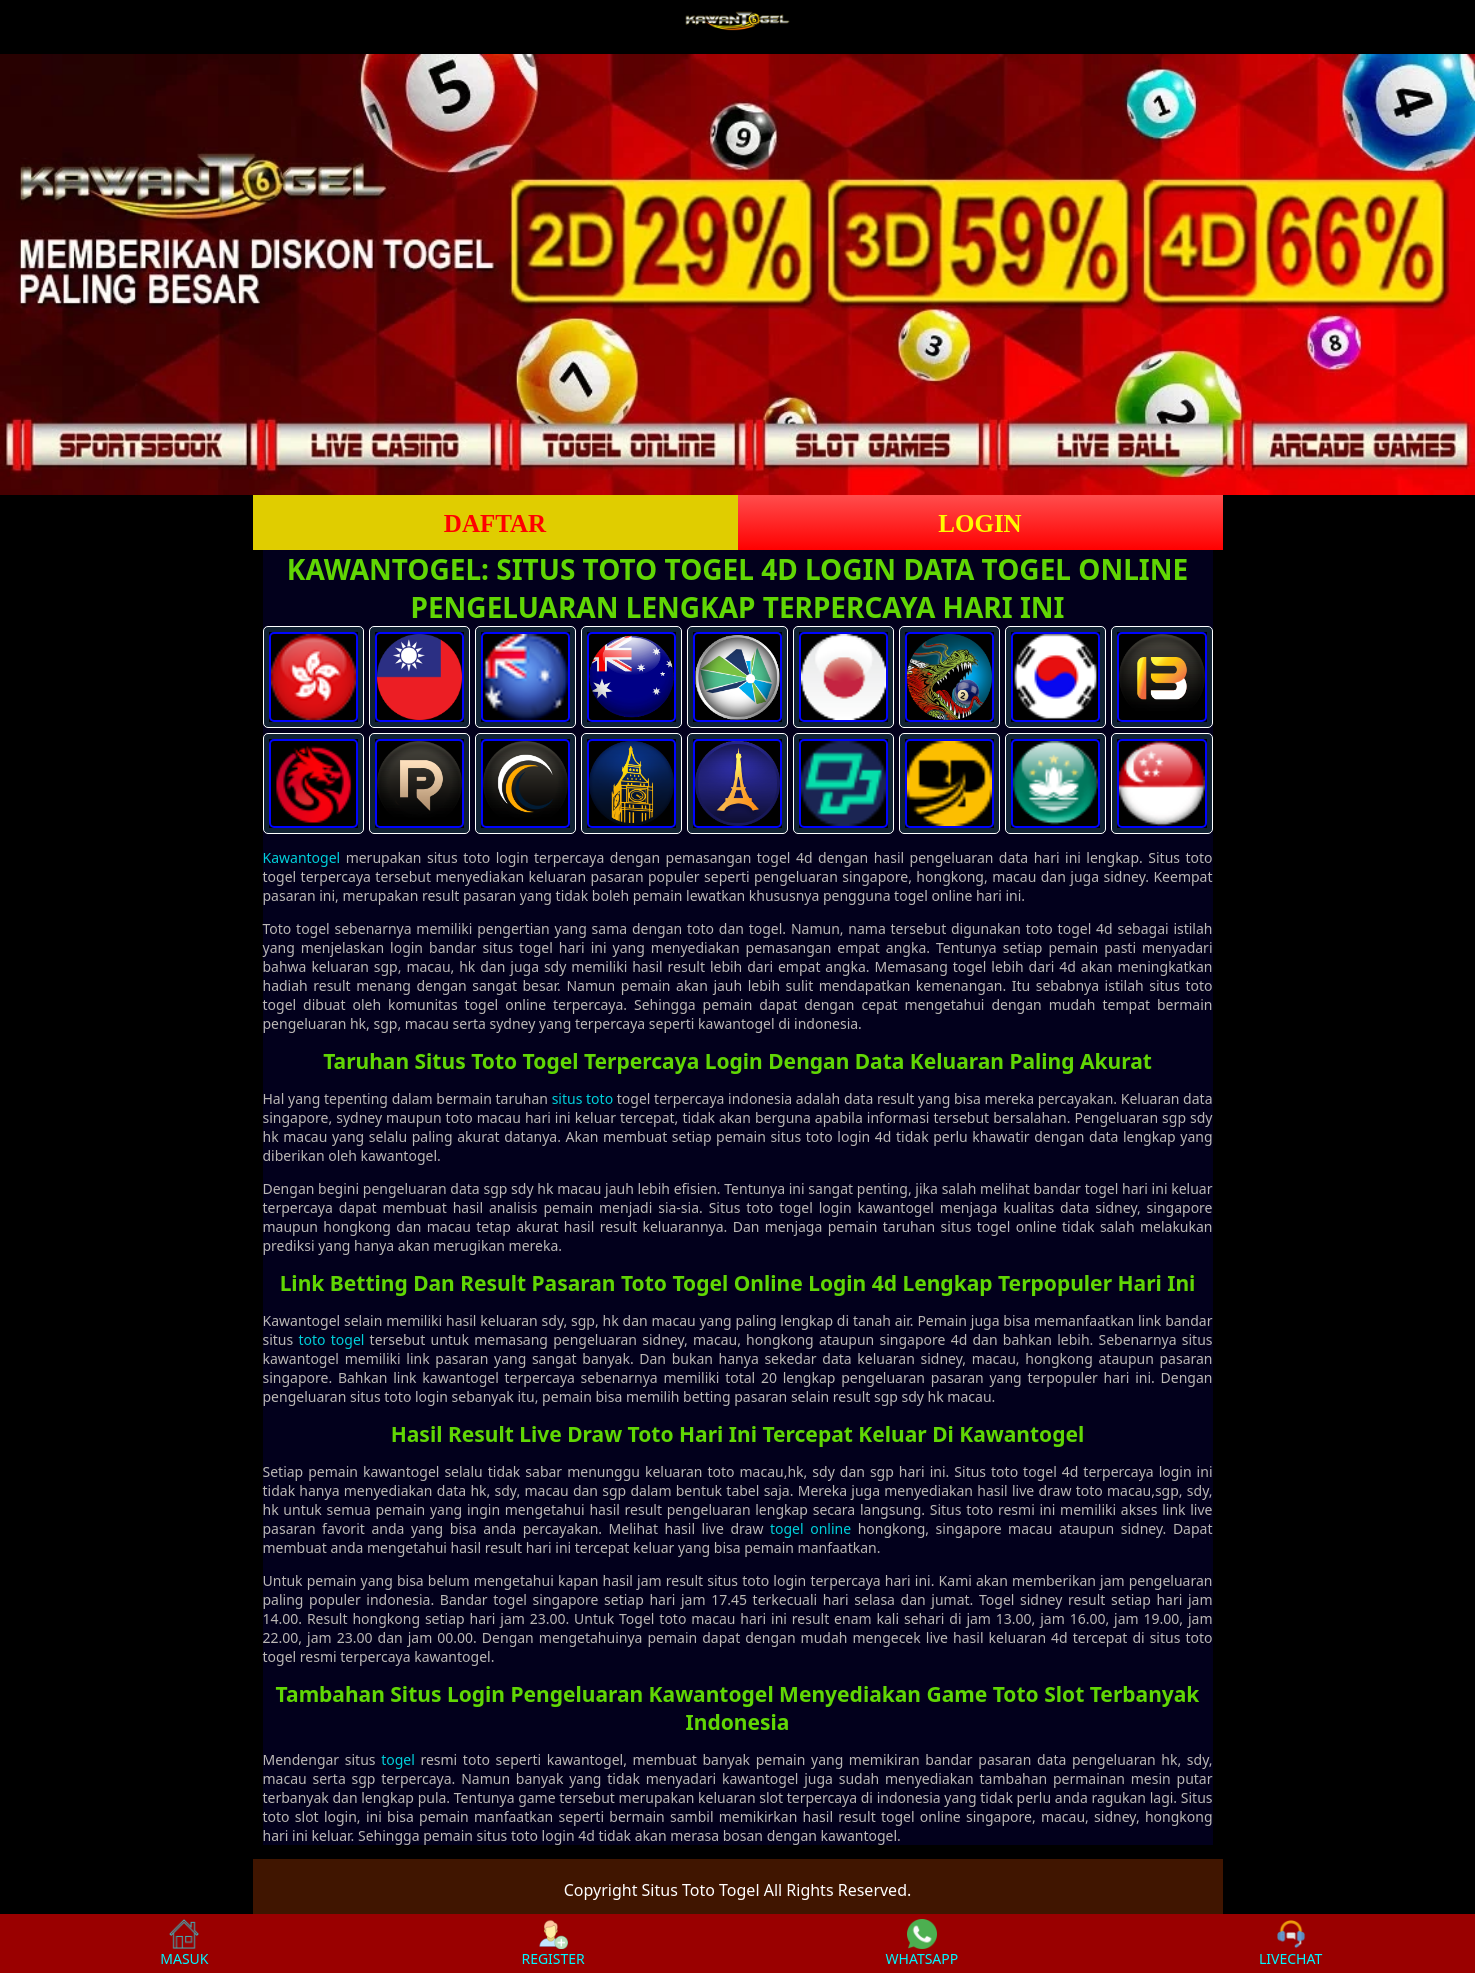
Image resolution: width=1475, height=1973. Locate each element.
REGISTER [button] (552, 1943)
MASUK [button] (184, 1943)
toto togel (331, 1339)
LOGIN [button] (979, 523)
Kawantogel (302, 857)
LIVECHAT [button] (1290, 1943)
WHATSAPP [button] (922, 1943)
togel (398, 1759)
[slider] (737, 274)
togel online (810, 1528)
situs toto (582, 1098)
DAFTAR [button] (495, 523)
